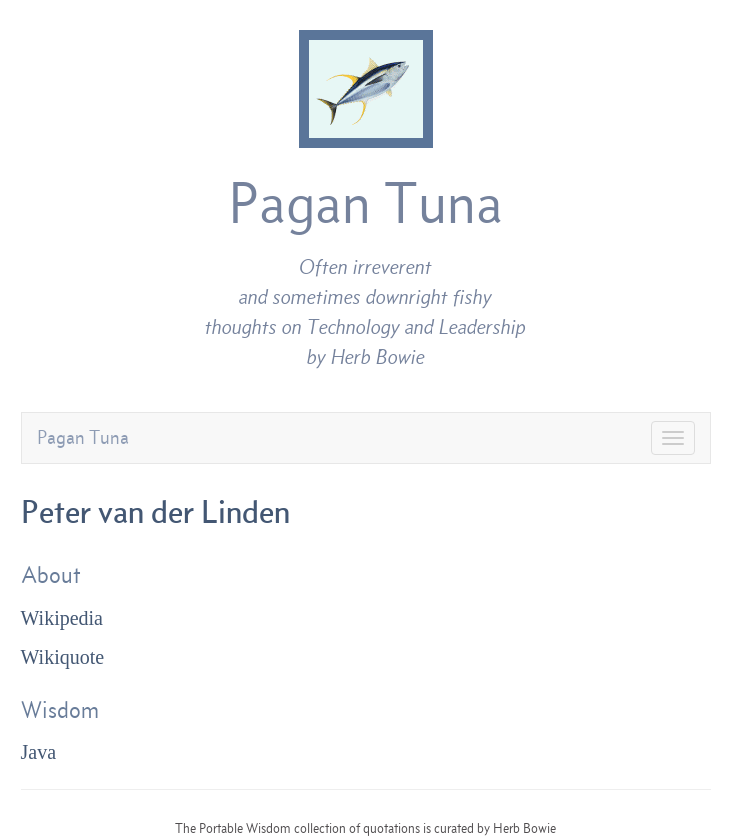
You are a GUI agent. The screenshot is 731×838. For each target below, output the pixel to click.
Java (39, 752)
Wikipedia (62, 618)
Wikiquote (63, 657)
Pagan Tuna (365, 203)
